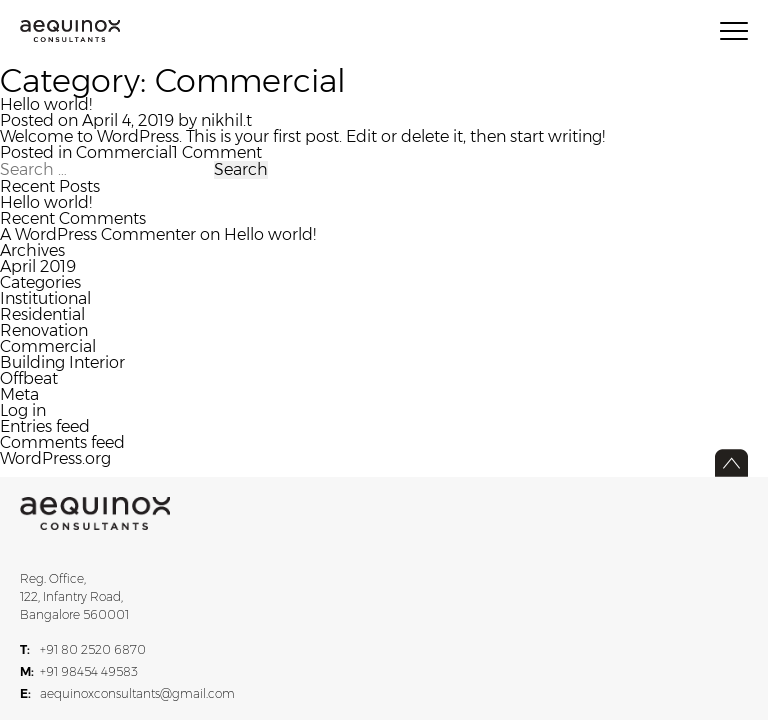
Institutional (45, 298)
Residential (42, 314)
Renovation (44, 330)
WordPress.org (55, 458)
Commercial (124, 152)
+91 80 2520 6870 (83, 650)
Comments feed (62, 442)
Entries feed (45, 426)
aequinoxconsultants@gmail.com (127, 694)
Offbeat (29, 378)
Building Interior (62, 362)
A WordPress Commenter (98, 234)
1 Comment (217, 152)
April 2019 (38, 266)
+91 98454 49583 (79, 672)
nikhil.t (226, 120)
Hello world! (46, 104)
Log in (23, 410)
